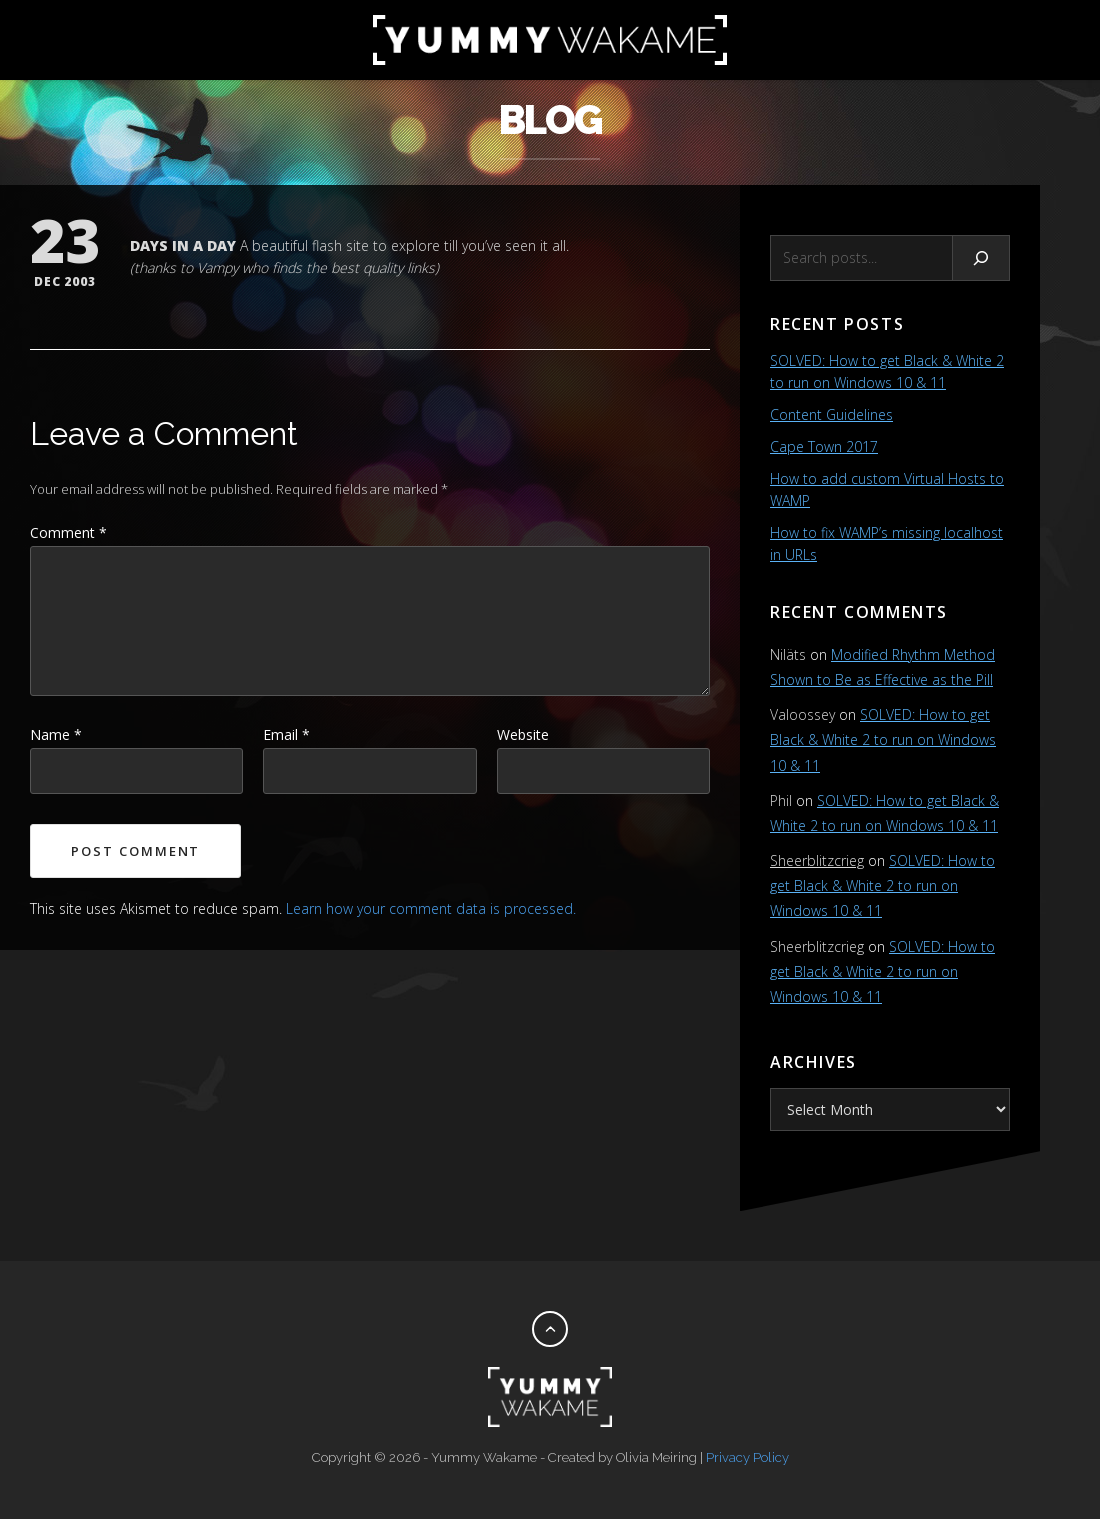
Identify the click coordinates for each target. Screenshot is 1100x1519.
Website (523, 734)
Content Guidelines (831, 414)
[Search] (981, 258)
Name (56, 734)
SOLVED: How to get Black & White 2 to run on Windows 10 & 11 (883, 739)
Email (286, 734)
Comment (68, 532)
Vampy (217, 267)
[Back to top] (550, 1329)
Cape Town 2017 (824, 446)
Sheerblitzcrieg (817, 860)
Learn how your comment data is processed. (431, 908)
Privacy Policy (747, 1457)
